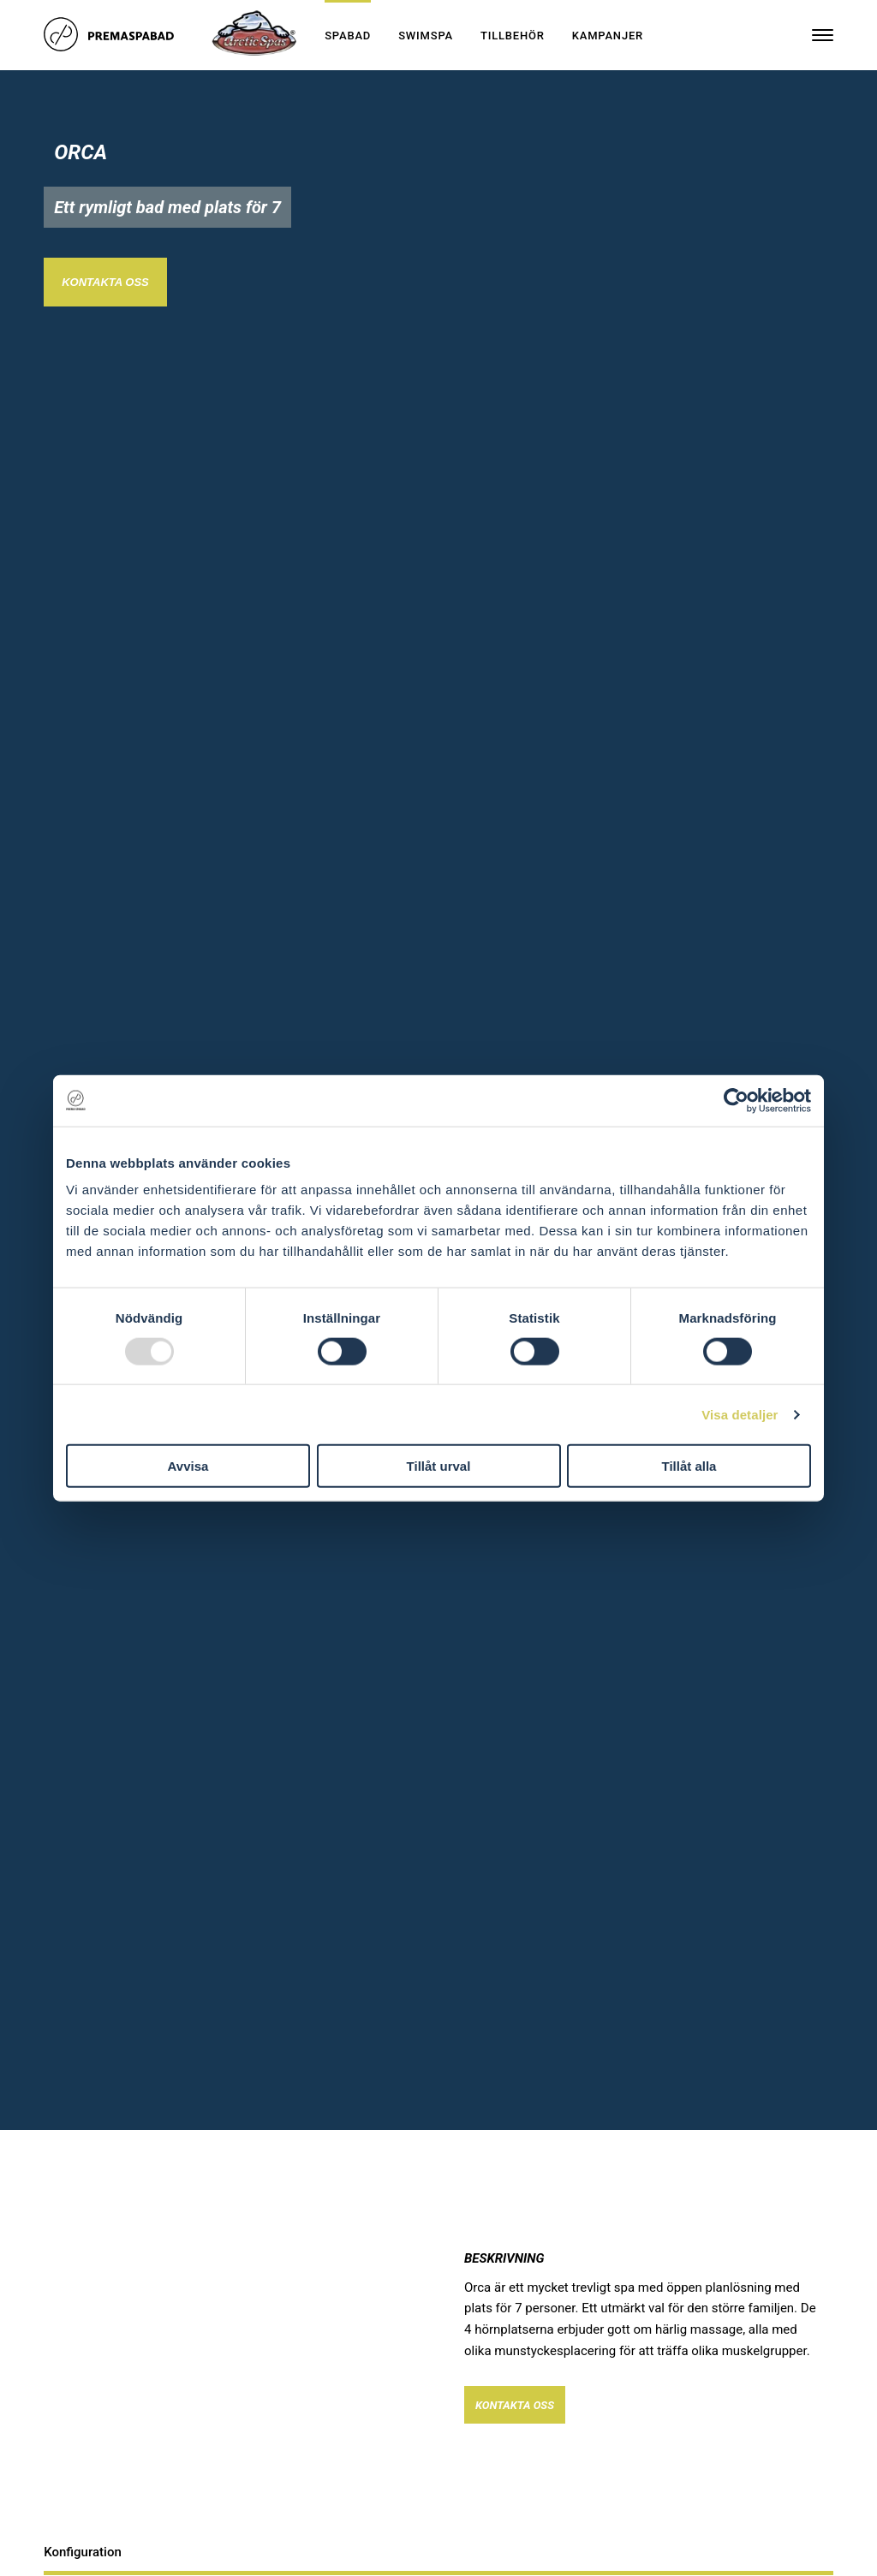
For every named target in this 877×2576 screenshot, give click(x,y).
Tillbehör (512, 35)
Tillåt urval (439, 1466)
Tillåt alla (689, 1466)
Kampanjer (607, 35)
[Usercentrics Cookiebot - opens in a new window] (736, 1100)
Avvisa (188, 1466)
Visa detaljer (739, 1414)
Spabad (348, 35)
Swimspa (425, 35)
